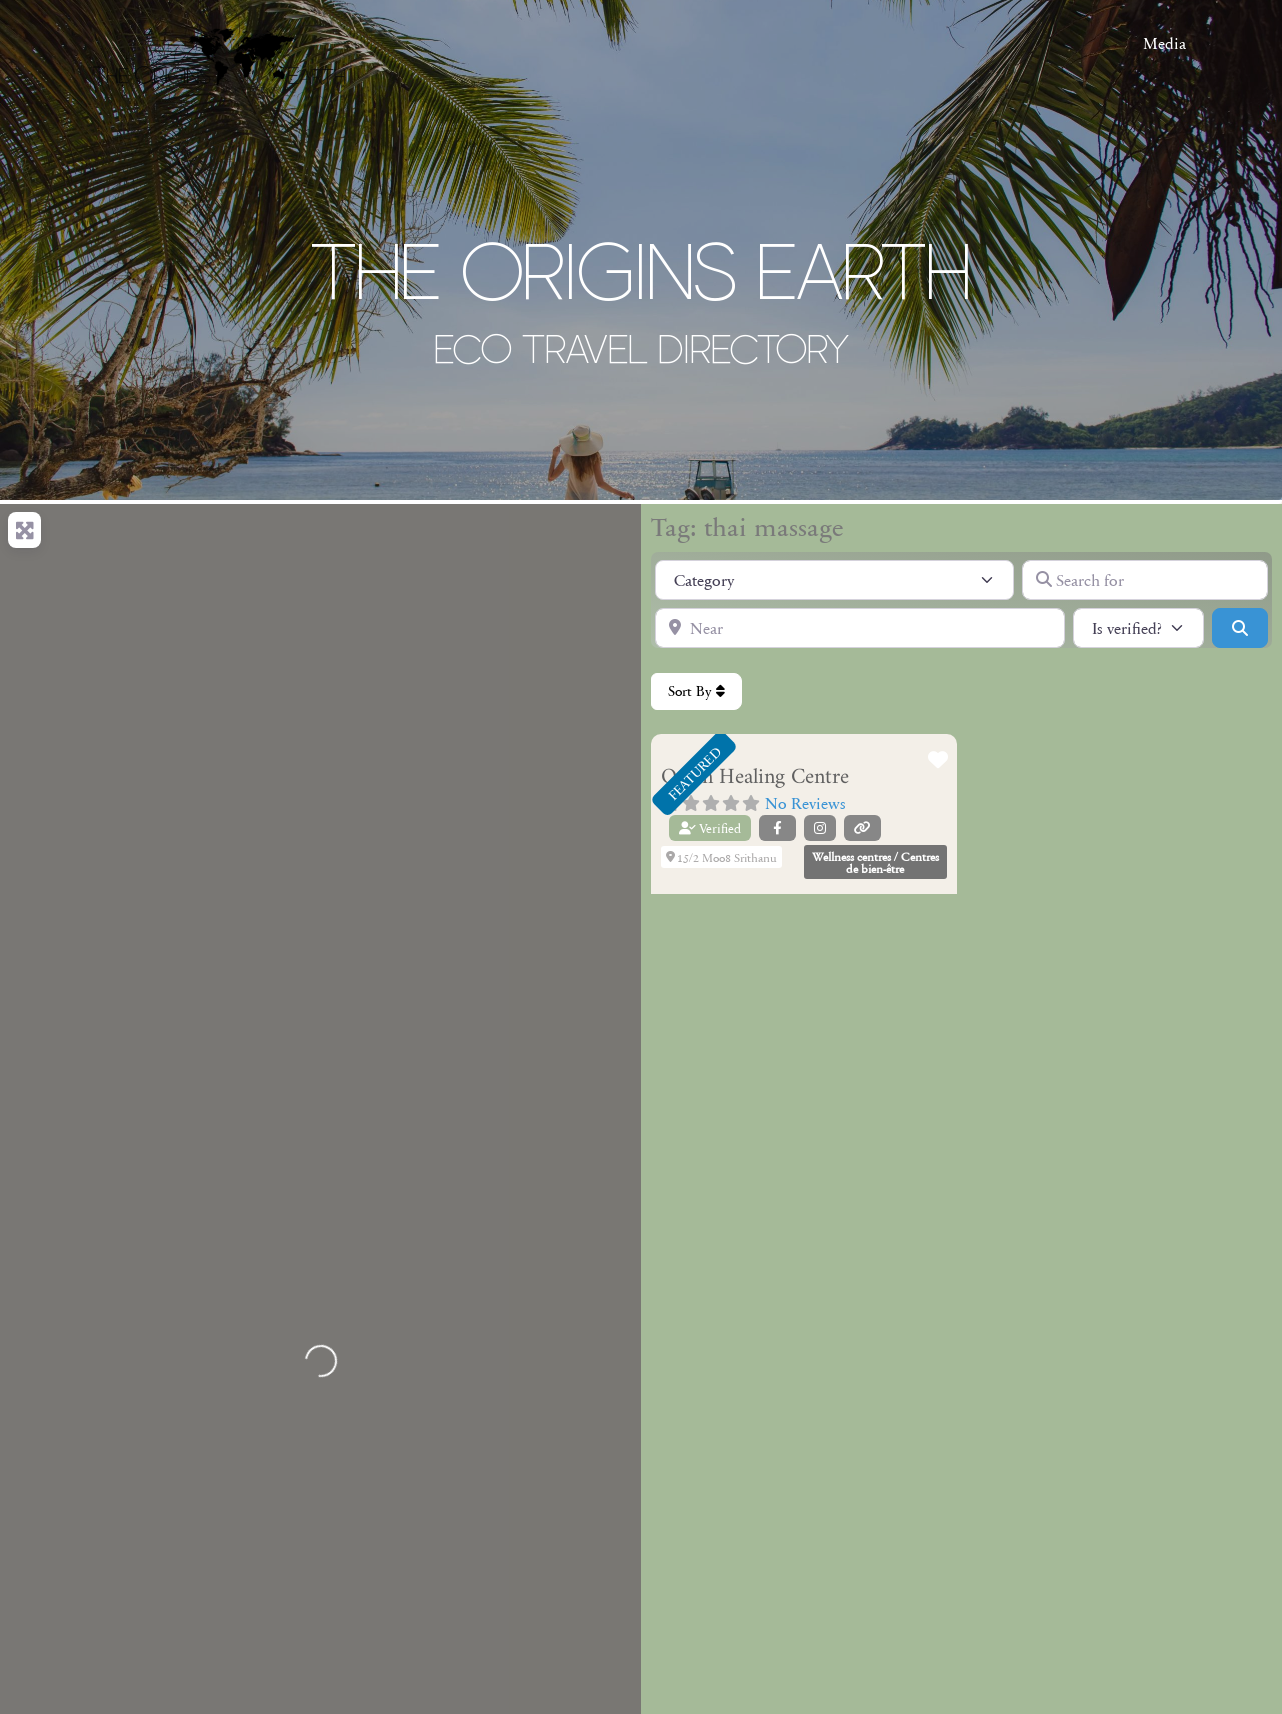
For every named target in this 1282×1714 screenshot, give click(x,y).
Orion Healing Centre (755, 777)
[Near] (860, 628)
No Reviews (805, 802)
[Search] (1240, 628)
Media (1164, 42)
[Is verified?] (1138, 628)
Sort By (696, 691)
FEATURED (694, 773)
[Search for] (1145, 580)
